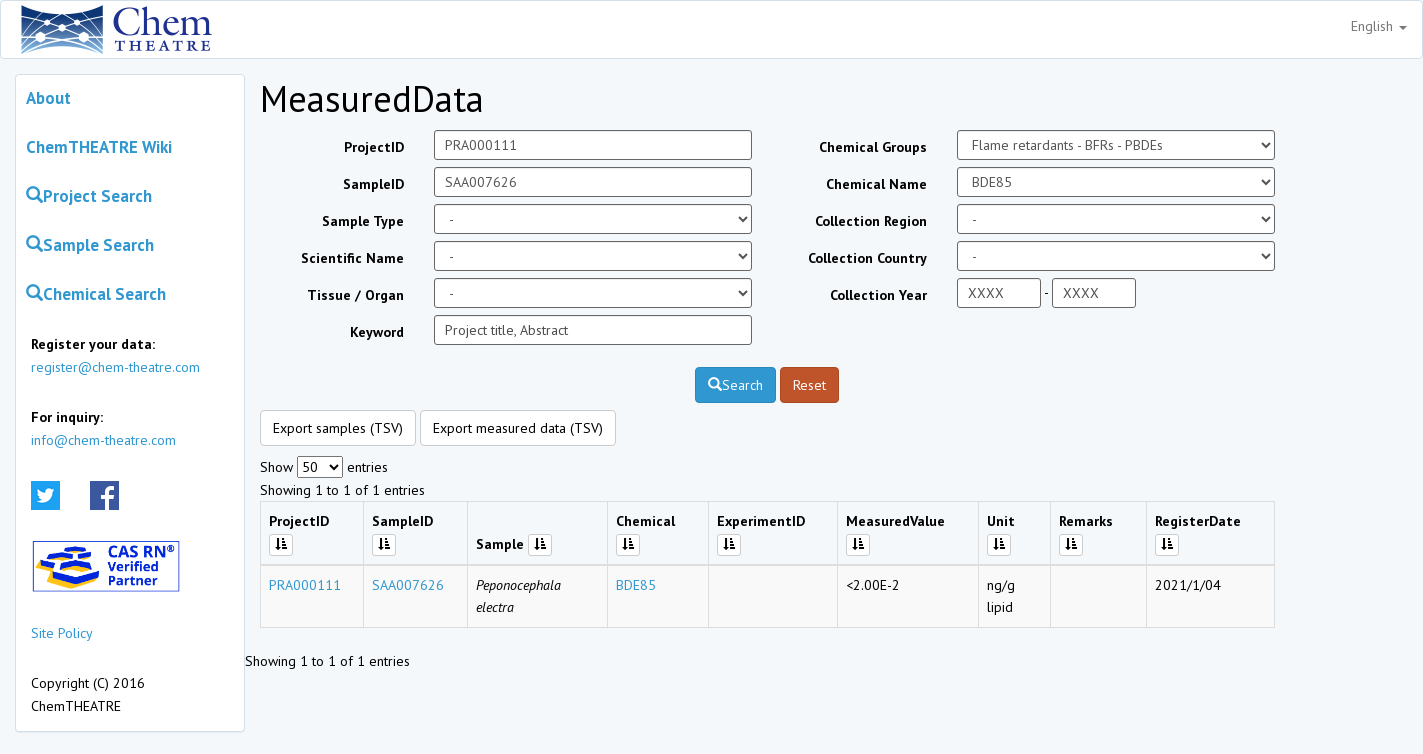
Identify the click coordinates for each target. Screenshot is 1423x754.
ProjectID (374, 147)
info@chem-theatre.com (103, 440)
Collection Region (871, 221)
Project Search (89, 196)
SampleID (373, 184)
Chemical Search (96, 294)
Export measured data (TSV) (518, 428)
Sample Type (363, 221)
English (1379, 26)
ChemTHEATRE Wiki (99, 147)
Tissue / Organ (355, 295)
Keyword (377, 332)
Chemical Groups (873, 147)
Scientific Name (352, 258)
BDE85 (636, 585)
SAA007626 (408, 585)
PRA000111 (305, 585)
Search (735, 385)
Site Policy (62, 633)
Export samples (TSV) (338, 428)
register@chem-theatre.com (115, 367)
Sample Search (90, 245)
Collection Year (878, 295)
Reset (809, 385)
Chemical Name (876, 184)
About (48, 98)
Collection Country (867, 258)
